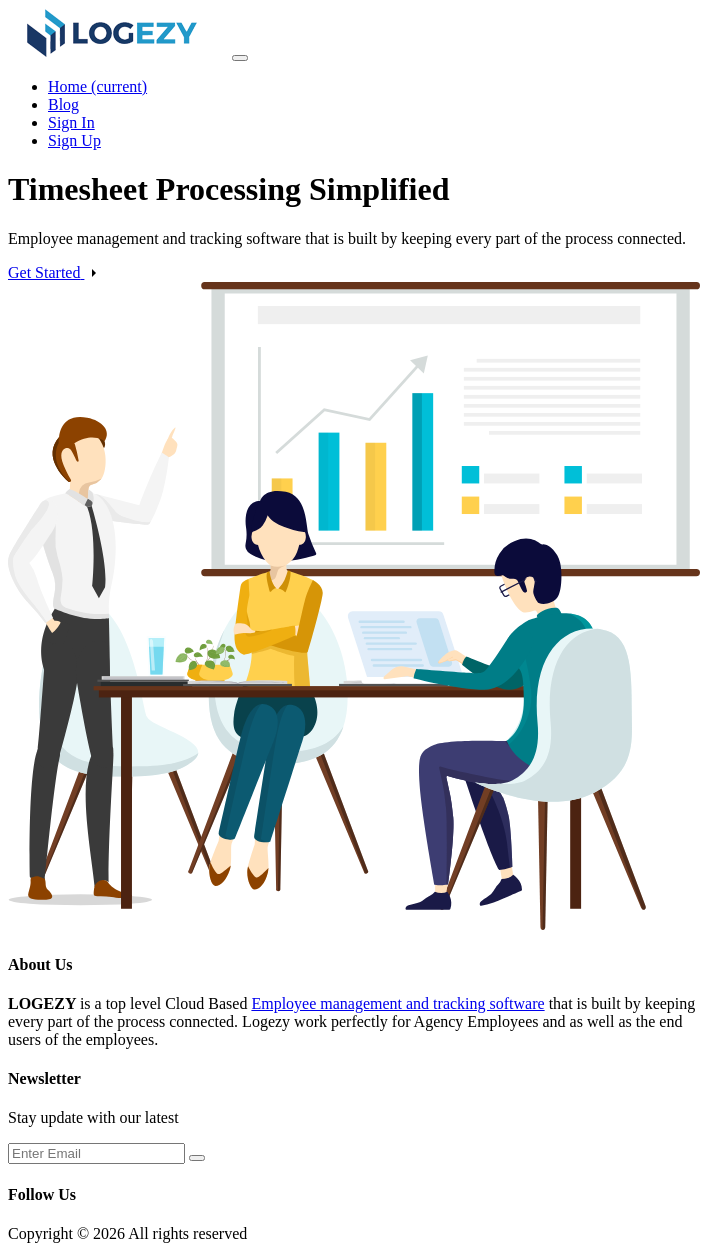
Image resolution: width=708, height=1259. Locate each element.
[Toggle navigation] (240, 58)
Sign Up (74, 140)
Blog (63, 104)
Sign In (71, 122)
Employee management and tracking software (397, 1003)
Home (97, 86)
